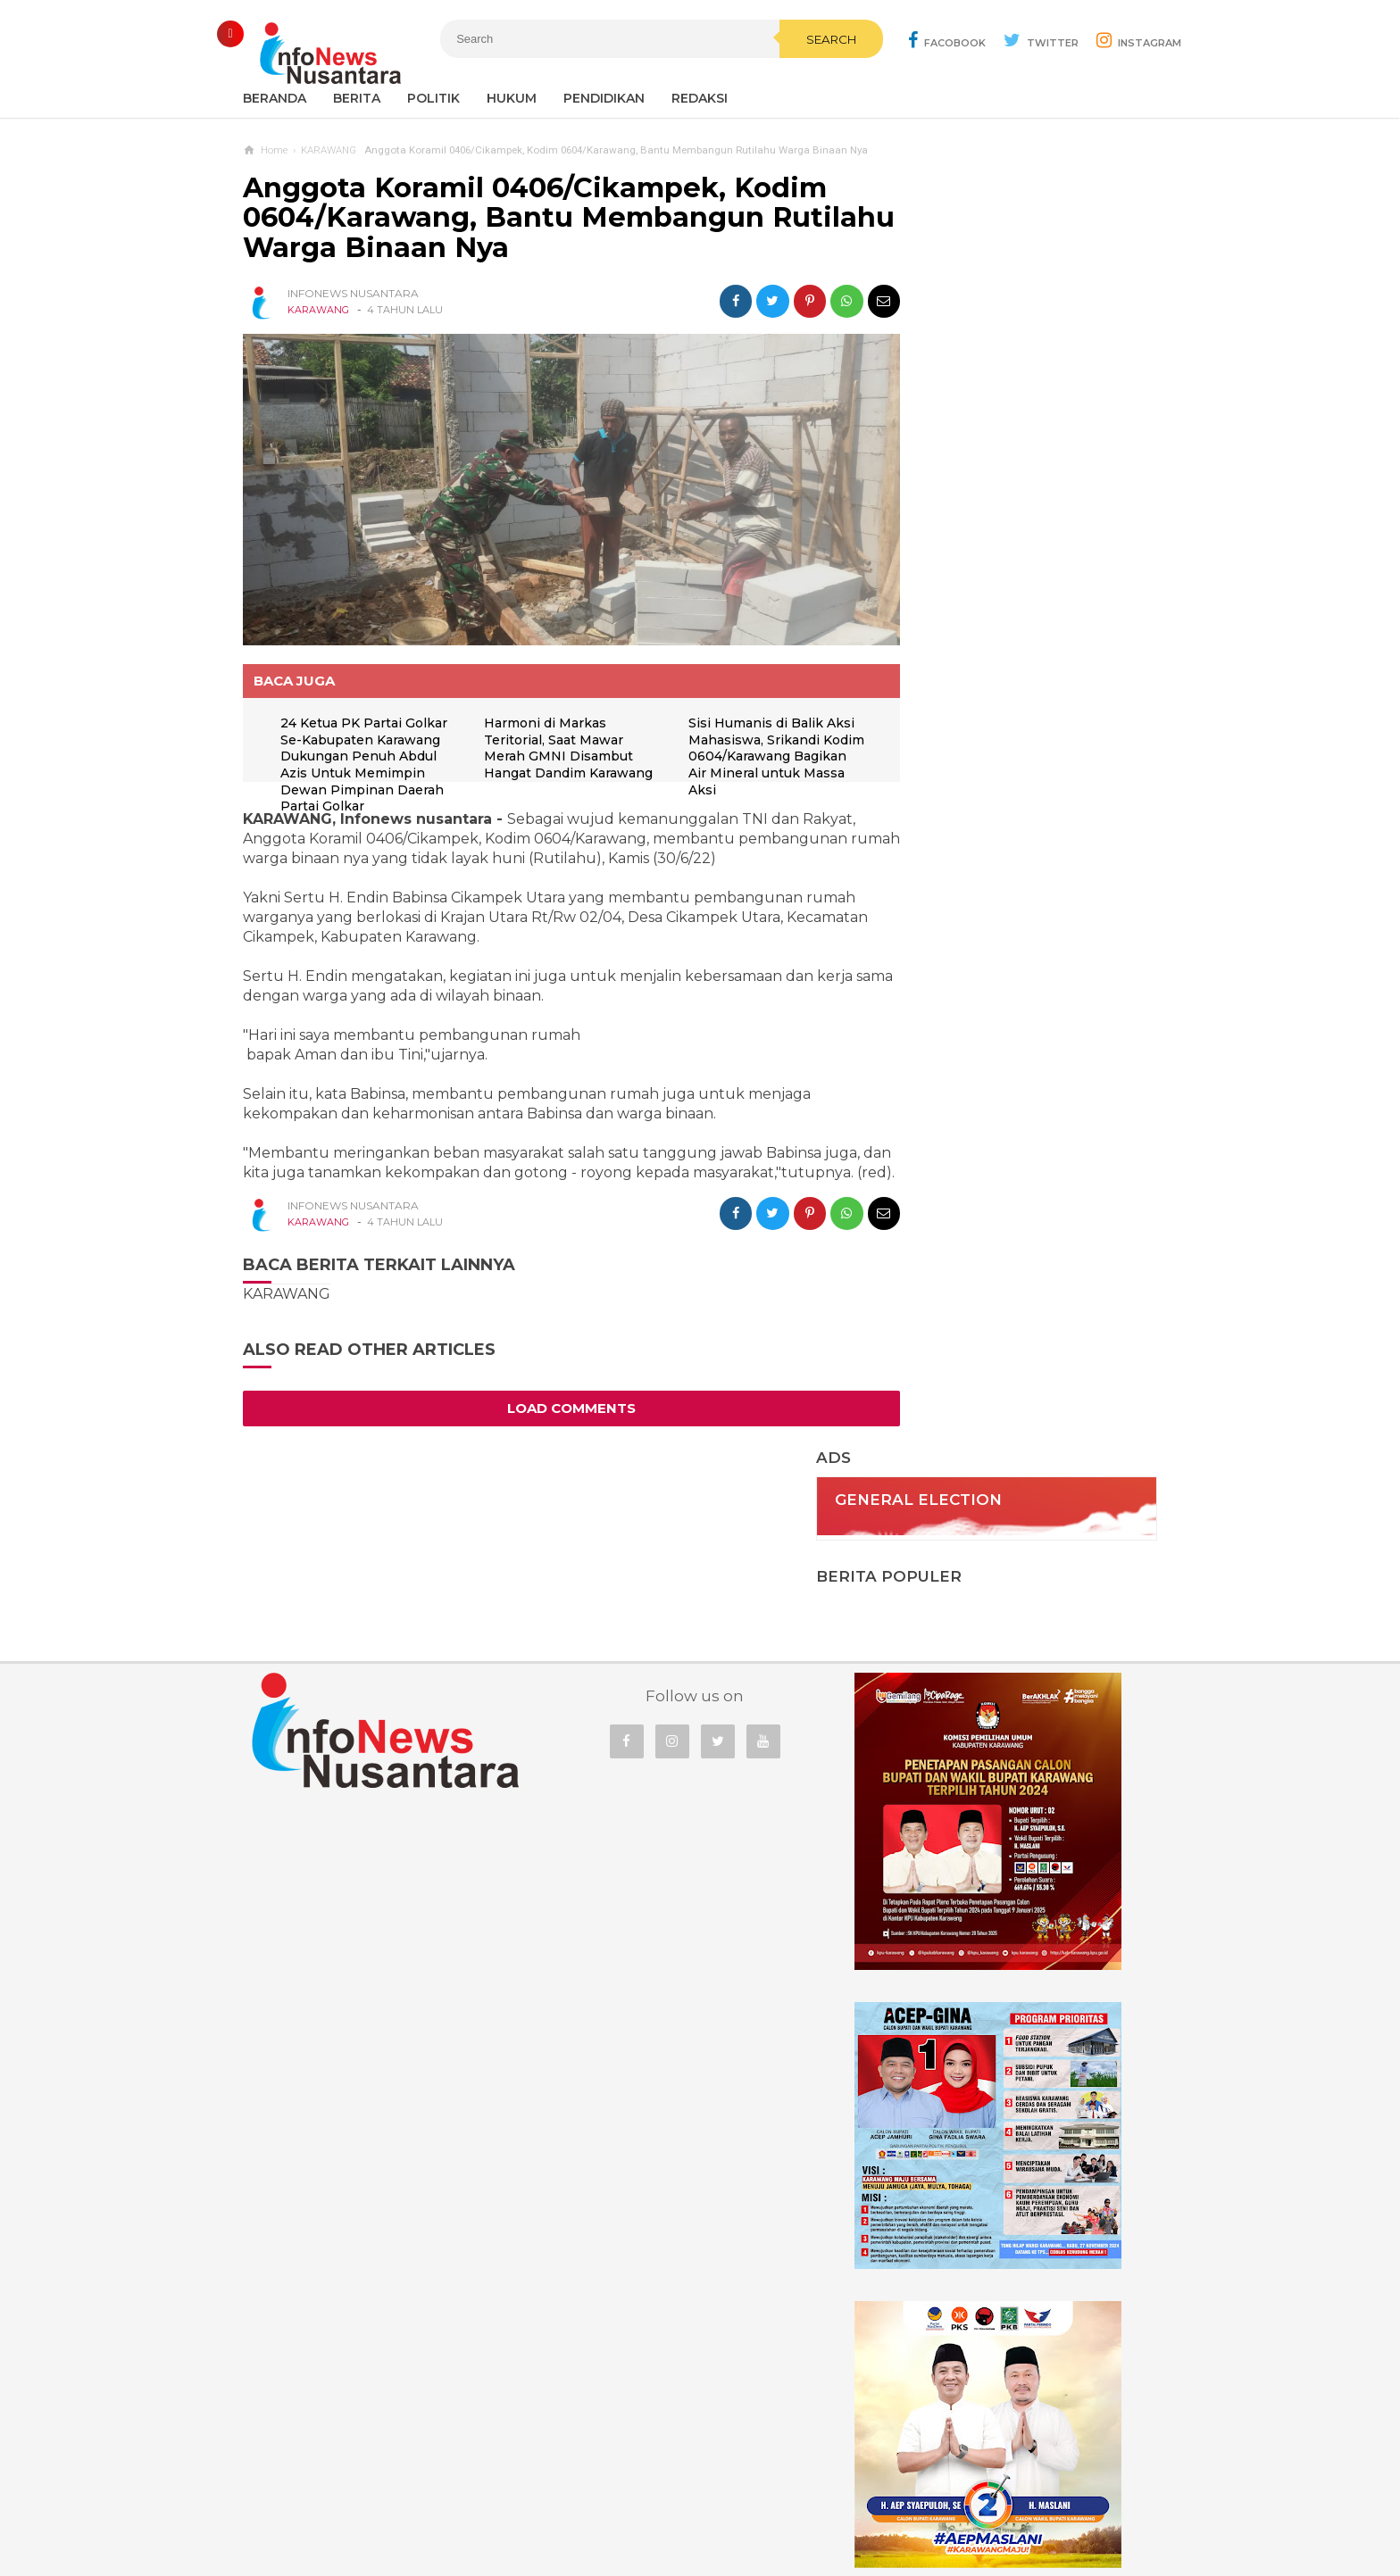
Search (794, 78)
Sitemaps (453, 2503)
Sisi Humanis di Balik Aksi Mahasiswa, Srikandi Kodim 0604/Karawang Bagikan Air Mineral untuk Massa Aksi (756, 741)
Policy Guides (849, 2503)
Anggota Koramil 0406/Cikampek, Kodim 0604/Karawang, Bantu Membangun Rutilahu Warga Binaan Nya (535, 217)
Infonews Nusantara (695, 2532)
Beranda (274, 98)
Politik (433, 98)
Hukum (512, 98)
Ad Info (607, 2503)
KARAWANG (318, 309)
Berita (356, 98)
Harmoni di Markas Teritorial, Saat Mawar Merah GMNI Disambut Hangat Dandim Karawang (553, 741)
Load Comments (555, 1412)
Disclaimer (941, 2503)
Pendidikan (604, 98)
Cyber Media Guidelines (718, 2503)
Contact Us (533, 2503)
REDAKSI (699, 98)
